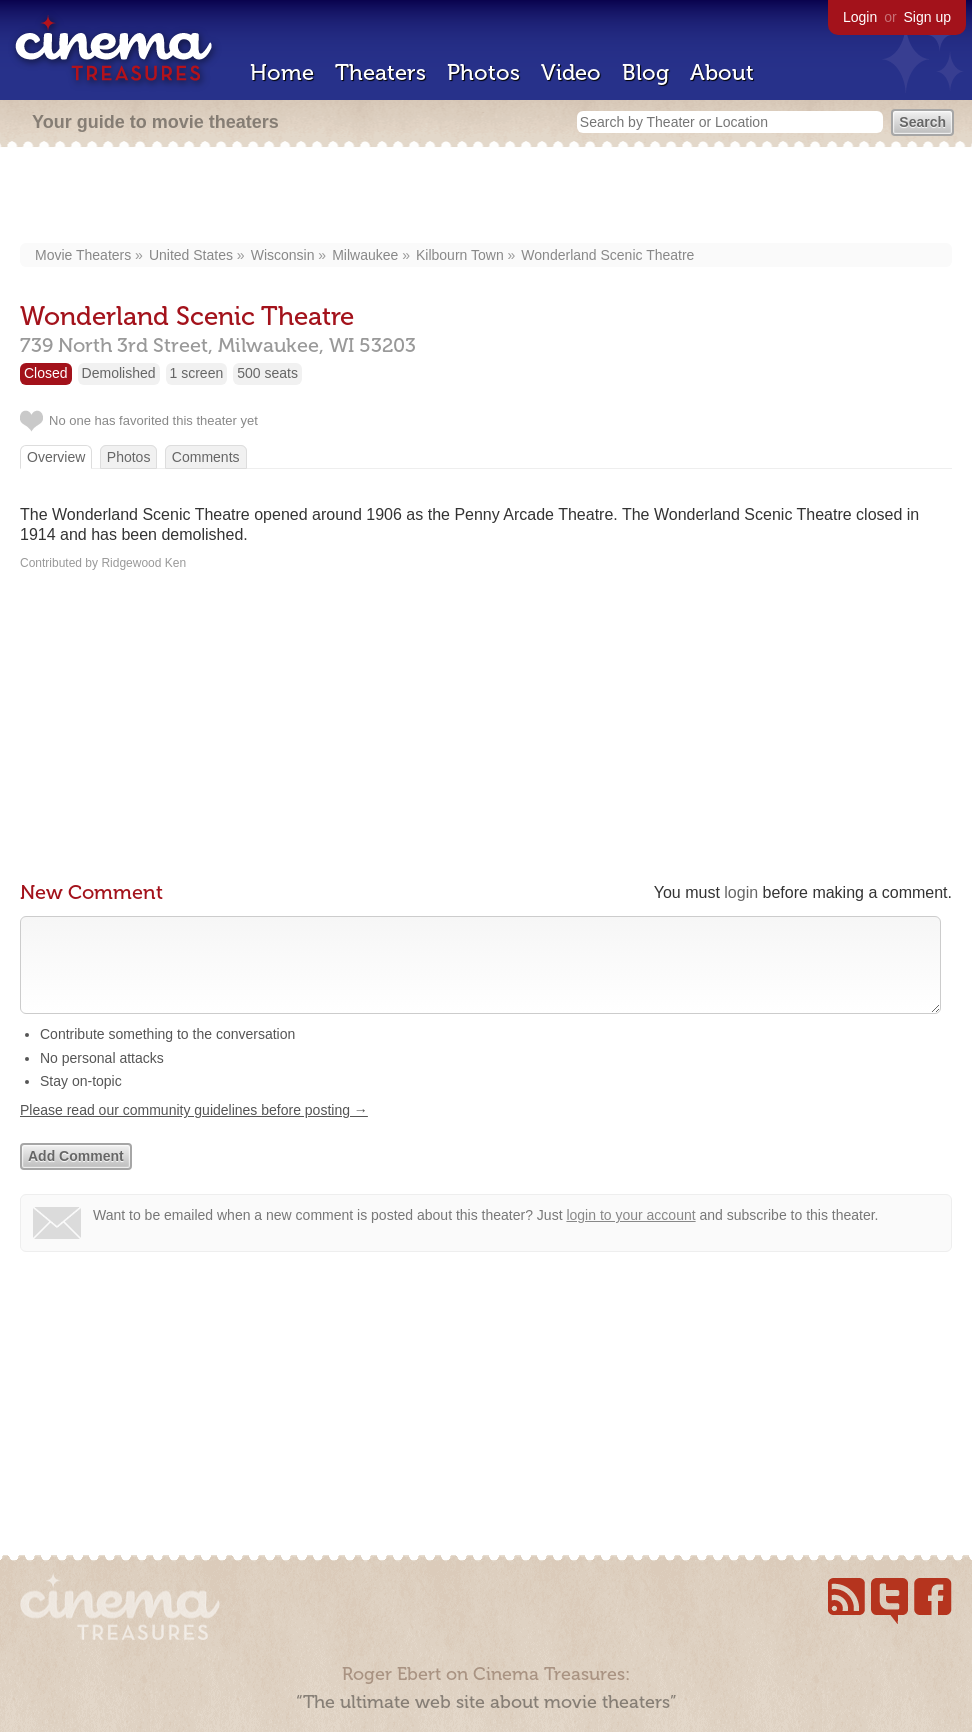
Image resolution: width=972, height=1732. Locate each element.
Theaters (380, 72)
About (722, 72)
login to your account (630, 1235)
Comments (206, 457)
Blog (645, 72)
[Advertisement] (486, 197)
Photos (483, 72)
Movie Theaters (83, 255)
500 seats (267, 373)
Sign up (927, 17)
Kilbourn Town (460, 255)
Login (860, 17)
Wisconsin (283, 255)
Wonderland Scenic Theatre (607, 255)
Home (282, 72)
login (741, 892)
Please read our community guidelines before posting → (194, 1130)
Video (571, 72)
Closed (46, 373)
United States (191, 255)
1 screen (197, 373)
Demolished (119, 373)
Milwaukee (365, 255)
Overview (56, 457)
